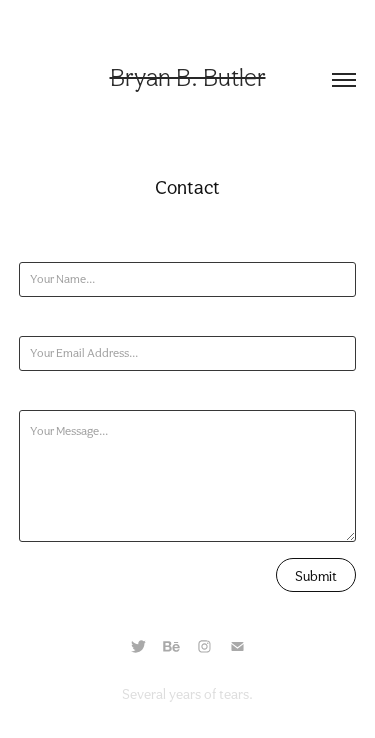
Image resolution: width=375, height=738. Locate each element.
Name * (38, 247)
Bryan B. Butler (188, 77)
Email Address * (59, 321)
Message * (44, 395)
